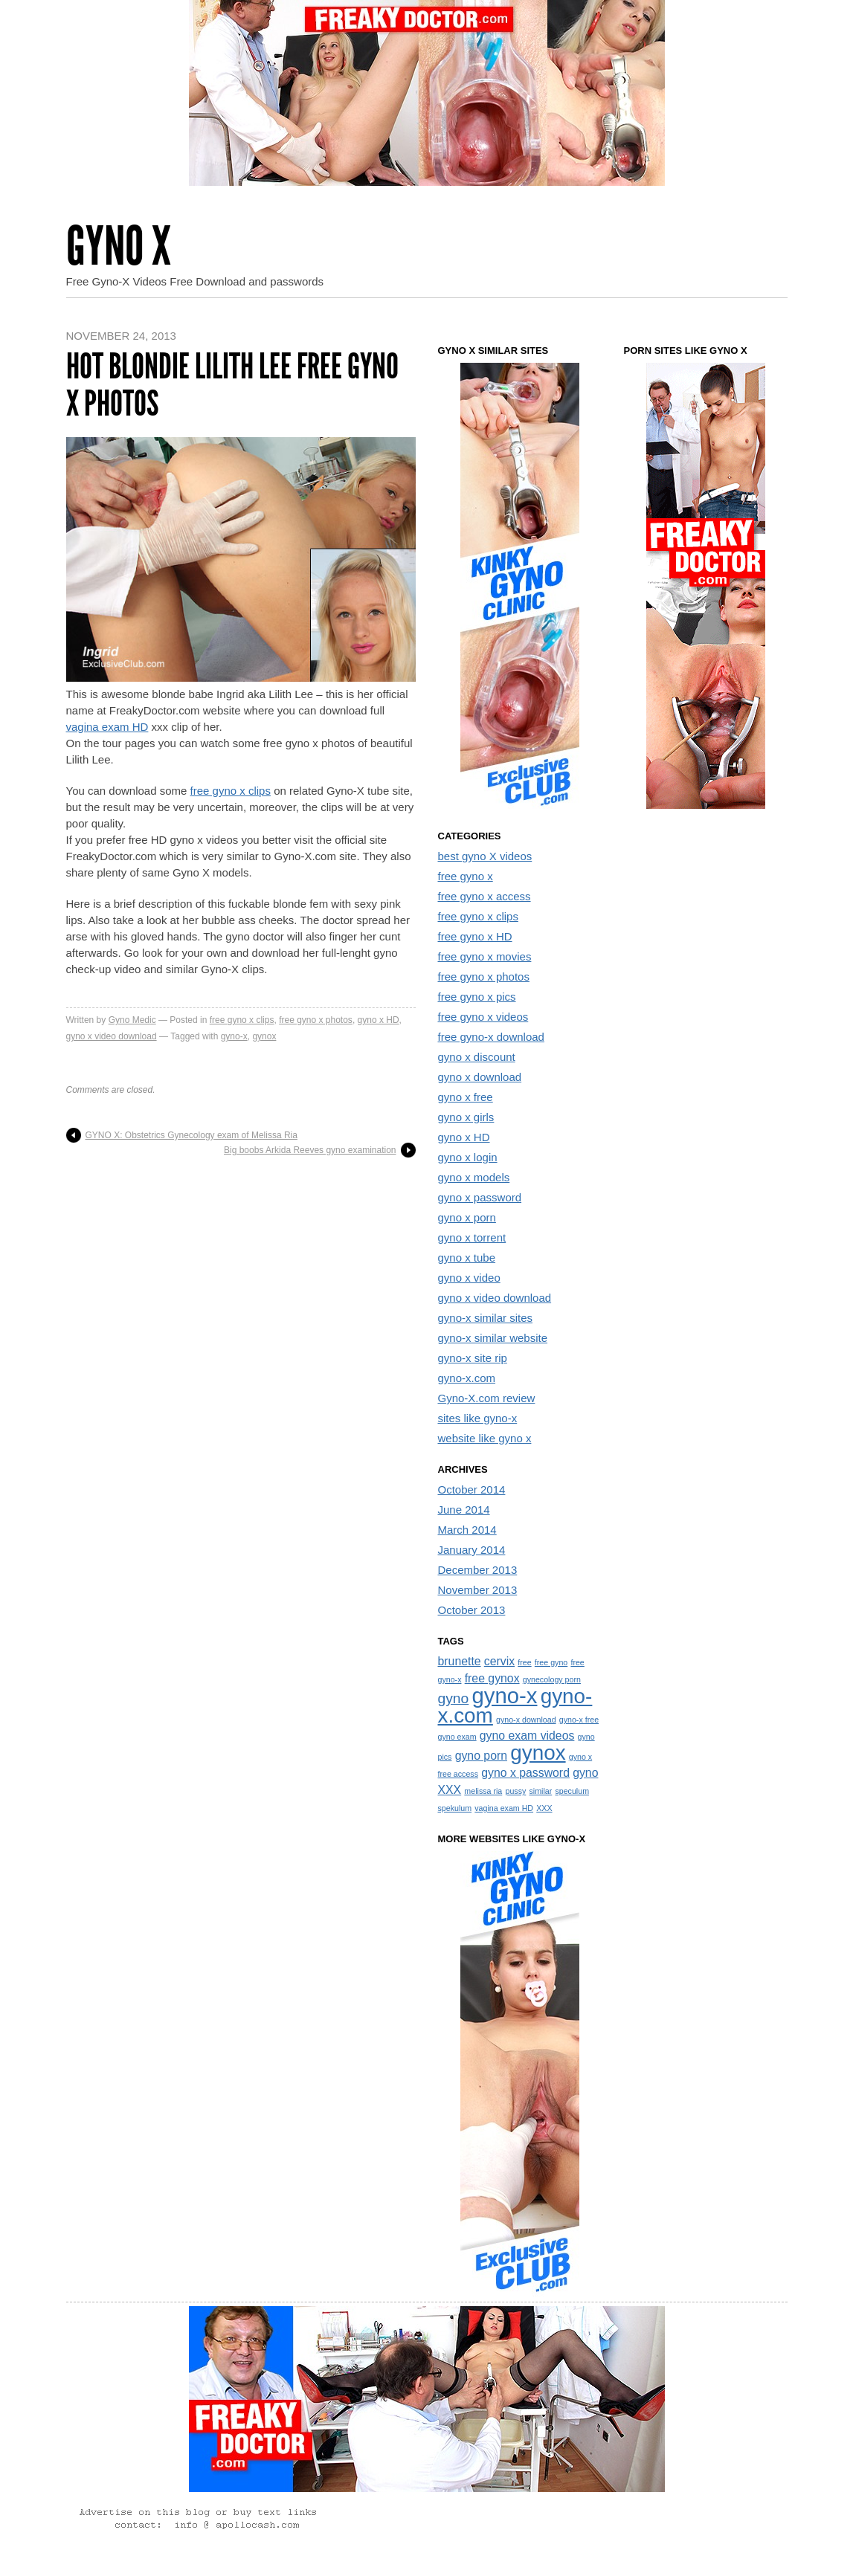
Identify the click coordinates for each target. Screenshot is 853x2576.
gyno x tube (467, 1257)
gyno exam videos (527, 1735)
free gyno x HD (475, 936)
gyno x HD (378, 1020)
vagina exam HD (107, 726)
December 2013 (478, 1569)
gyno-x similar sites (485, 1317)
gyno (453, 1698)
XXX (544, 1808)
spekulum (455, 1808)
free (524, 1662)
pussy (515, 1790)
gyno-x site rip (472, 1358)
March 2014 (467, 1529)
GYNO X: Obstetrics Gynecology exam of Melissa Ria (191, 1135)
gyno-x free (579, 1719)
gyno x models (474, 1177)
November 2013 (478, 1590)
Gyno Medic (132, 1020)
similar (540, 1790)
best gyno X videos (485, 856)
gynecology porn (552, 1679)
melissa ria (483, 1790)
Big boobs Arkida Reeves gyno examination (310, 1150)
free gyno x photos (316, 1020)
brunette (459, 1661)
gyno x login (468, 1157)
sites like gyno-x (478, 1418)
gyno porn (481, 1755)
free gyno (551, 1662)
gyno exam (457, 1736)
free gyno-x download (491, 1036)
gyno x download (480, 1077)
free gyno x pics (477, 996)
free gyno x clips (230, 790)
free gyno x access (484, 896)
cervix (499, 1661)
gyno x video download (111, 1036)
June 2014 (464, 1509)
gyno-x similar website (493, 1337)
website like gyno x (485, 1438)
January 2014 (472, 1549)
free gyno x (465, 876)
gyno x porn (467, 1217)
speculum (572, 1790)
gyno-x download (526, 1719)
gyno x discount (476, 1056)
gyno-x (234, 1036)
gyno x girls (466, 1117)
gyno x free (465, 1097)
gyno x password (480, 1197)
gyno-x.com (467, 1378)
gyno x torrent (472, 1237)
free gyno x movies (485, 956)
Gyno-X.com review (486, 1398)
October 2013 (472, 1610)
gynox (264, 1036)
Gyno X (118, 246)
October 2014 (472, 1489)
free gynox (492, 1678)
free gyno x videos (483, 1016)
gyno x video (469, 1277)
